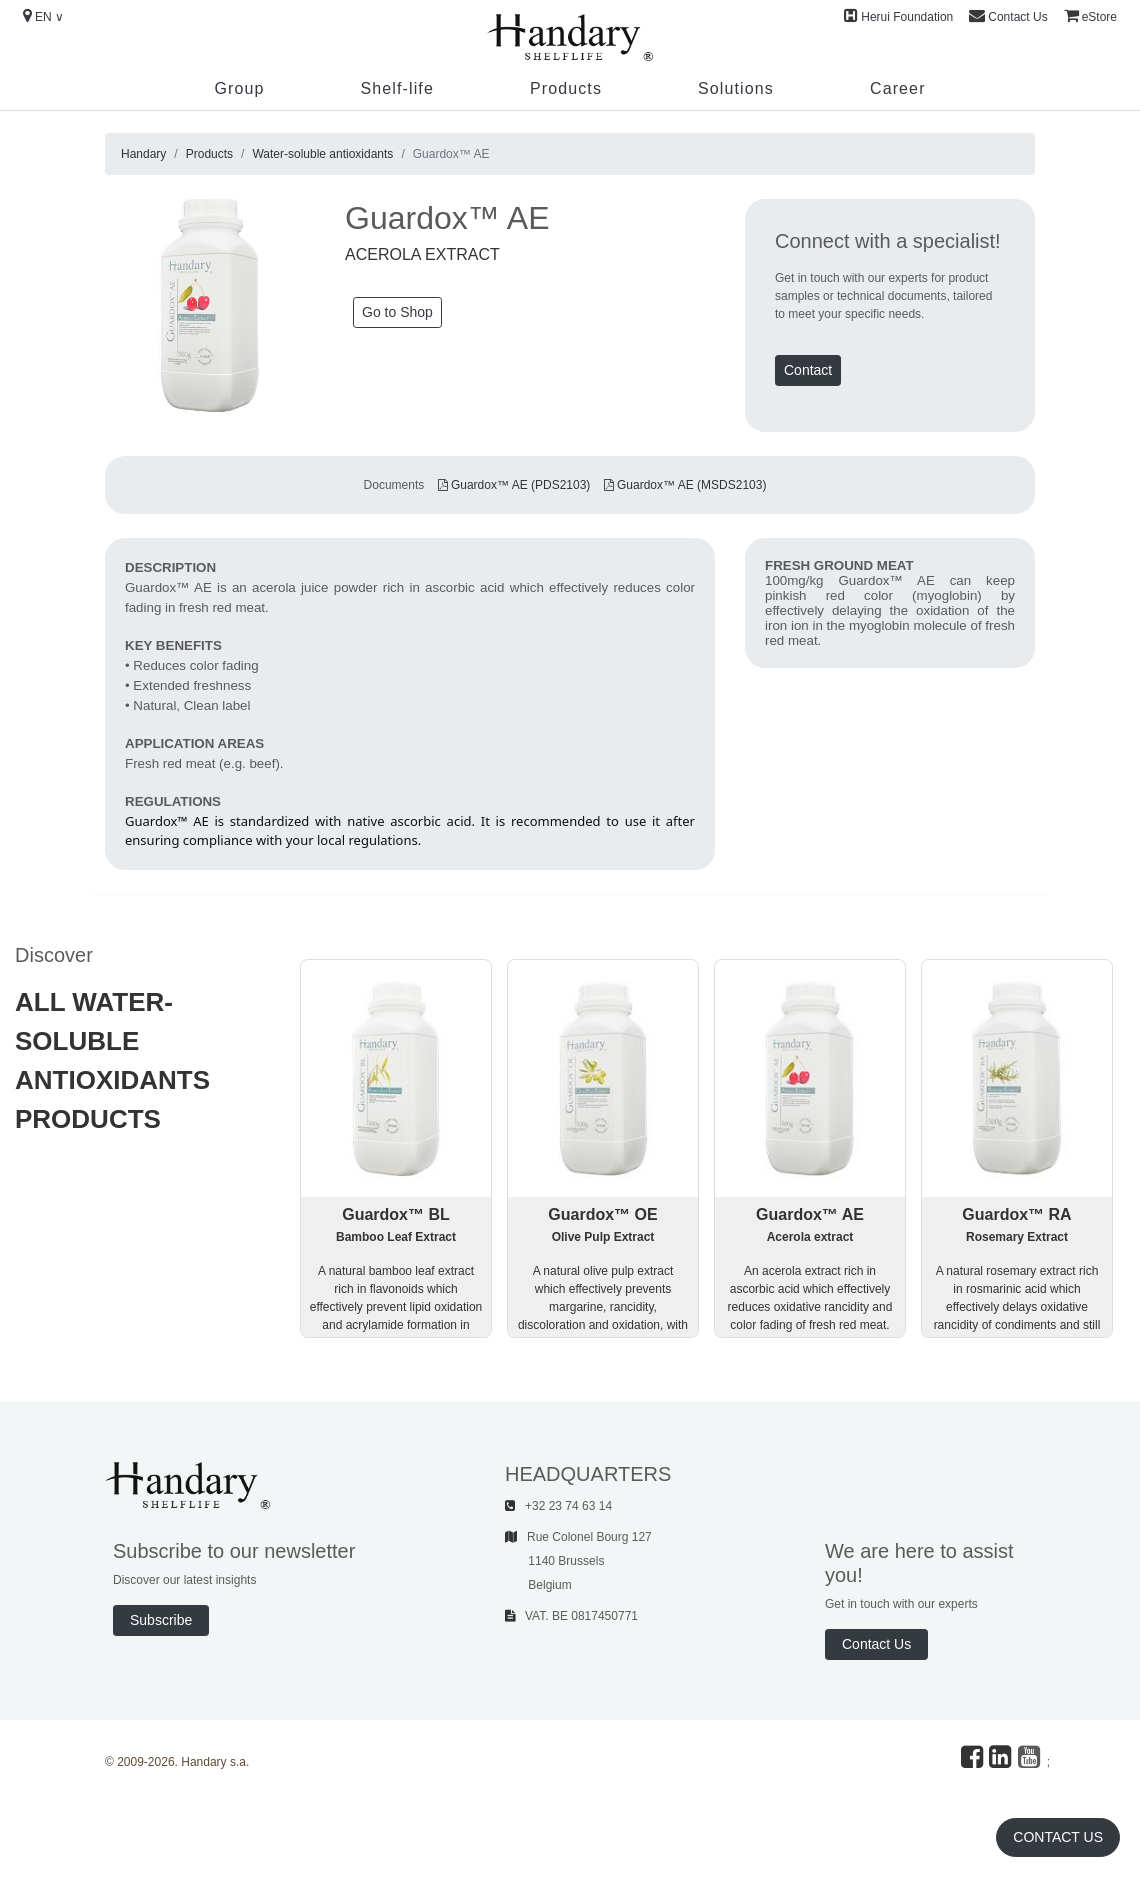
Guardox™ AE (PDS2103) (514, 485)
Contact (808, 370)
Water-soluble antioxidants (322, 154)
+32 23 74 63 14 (558, 1506)
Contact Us (1008, 16)
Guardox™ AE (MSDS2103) (685, 485)
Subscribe (161, 1620)
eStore (1090, 16)
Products (566, 88)
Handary (143, 154)
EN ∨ (43, 16)
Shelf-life (396, 88)
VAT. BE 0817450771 (571, 1616)
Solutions (736, 88)
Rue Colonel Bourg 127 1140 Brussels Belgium (578, 1561)
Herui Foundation (898, 16)
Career (898, 88)
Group (239, 88)
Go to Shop (397, 312)
